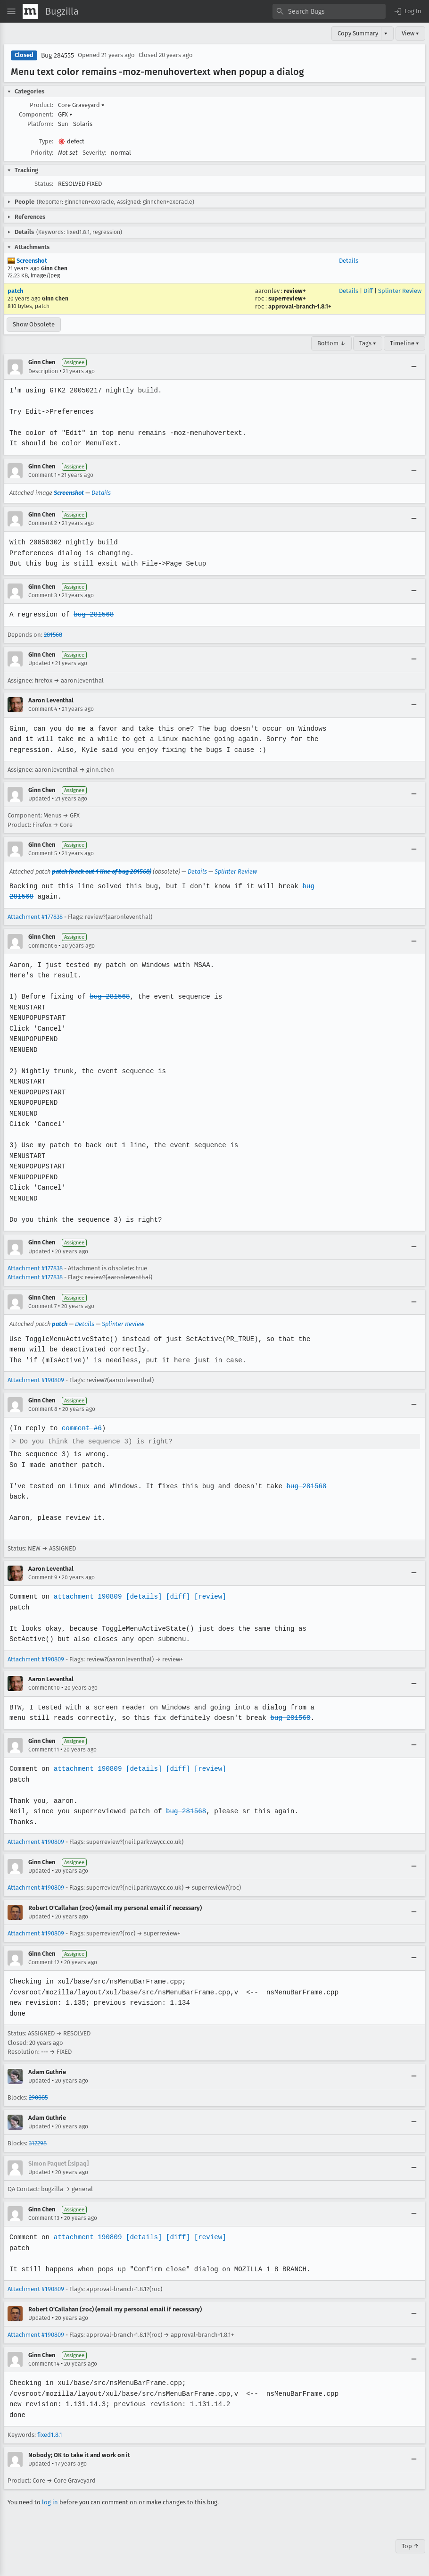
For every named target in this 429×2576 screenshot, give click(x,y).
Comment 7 (42, 1306)
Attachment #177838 (35, 916)
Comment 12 (43, 1962)
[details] (142, 1596)
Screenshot (27, 260)
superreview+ (287, 298)
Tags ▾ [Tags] (367, 343)
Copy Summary (358, 33)
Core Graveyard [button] (81, 104)
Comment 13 (43, 2218)
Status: (43, 183)
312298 (38, 2143)
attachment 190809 (86, 1596)
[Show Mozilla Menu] (30, 11)
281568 (53, 634)
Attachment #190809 (36, 1380)
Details (348, 260)
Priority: (42, 152)
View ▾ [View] (410, 33)
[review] (207, 1596)
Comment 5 (42, 853)
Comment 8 (43, 1409)
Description (43, 371)
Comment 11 (43, 1749)
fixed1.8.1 (49, 2434)
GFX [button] (65, 114)
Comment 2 (42, 523)
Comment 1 (42, 475)
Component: (36, 114)
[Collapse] (413, 367)
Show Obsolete (34, 324)
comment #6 (80, 1428)
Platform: (40, 123)
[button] (407, 11)
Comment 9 (42, 1577)
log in (50, 2502)
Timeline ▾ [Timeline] (404, 343)
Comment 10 (44, 1687)
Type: (46, 141)
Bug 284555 (57, 55)
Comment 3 (42, 595)
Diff (368, 290)
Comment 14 (43, 2363)
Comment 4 (42, 709)
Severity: (94, 152)
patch (15, 290)
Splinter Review (399, 290)
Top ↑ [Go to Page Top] (410, 2546)
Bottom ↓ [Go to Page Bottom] (331, 343)
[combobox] (329, 11)
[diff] (175, 1596)
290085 (38, 2097)
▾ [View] (386, 33)
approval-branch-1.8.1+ (299, 306)
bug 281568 (92, 614)
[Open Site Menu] (11, 11)
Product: (41, 104)
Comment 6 (42, 945)
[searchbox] (329, 11)
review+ (295, 290)
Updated (39, 663)
